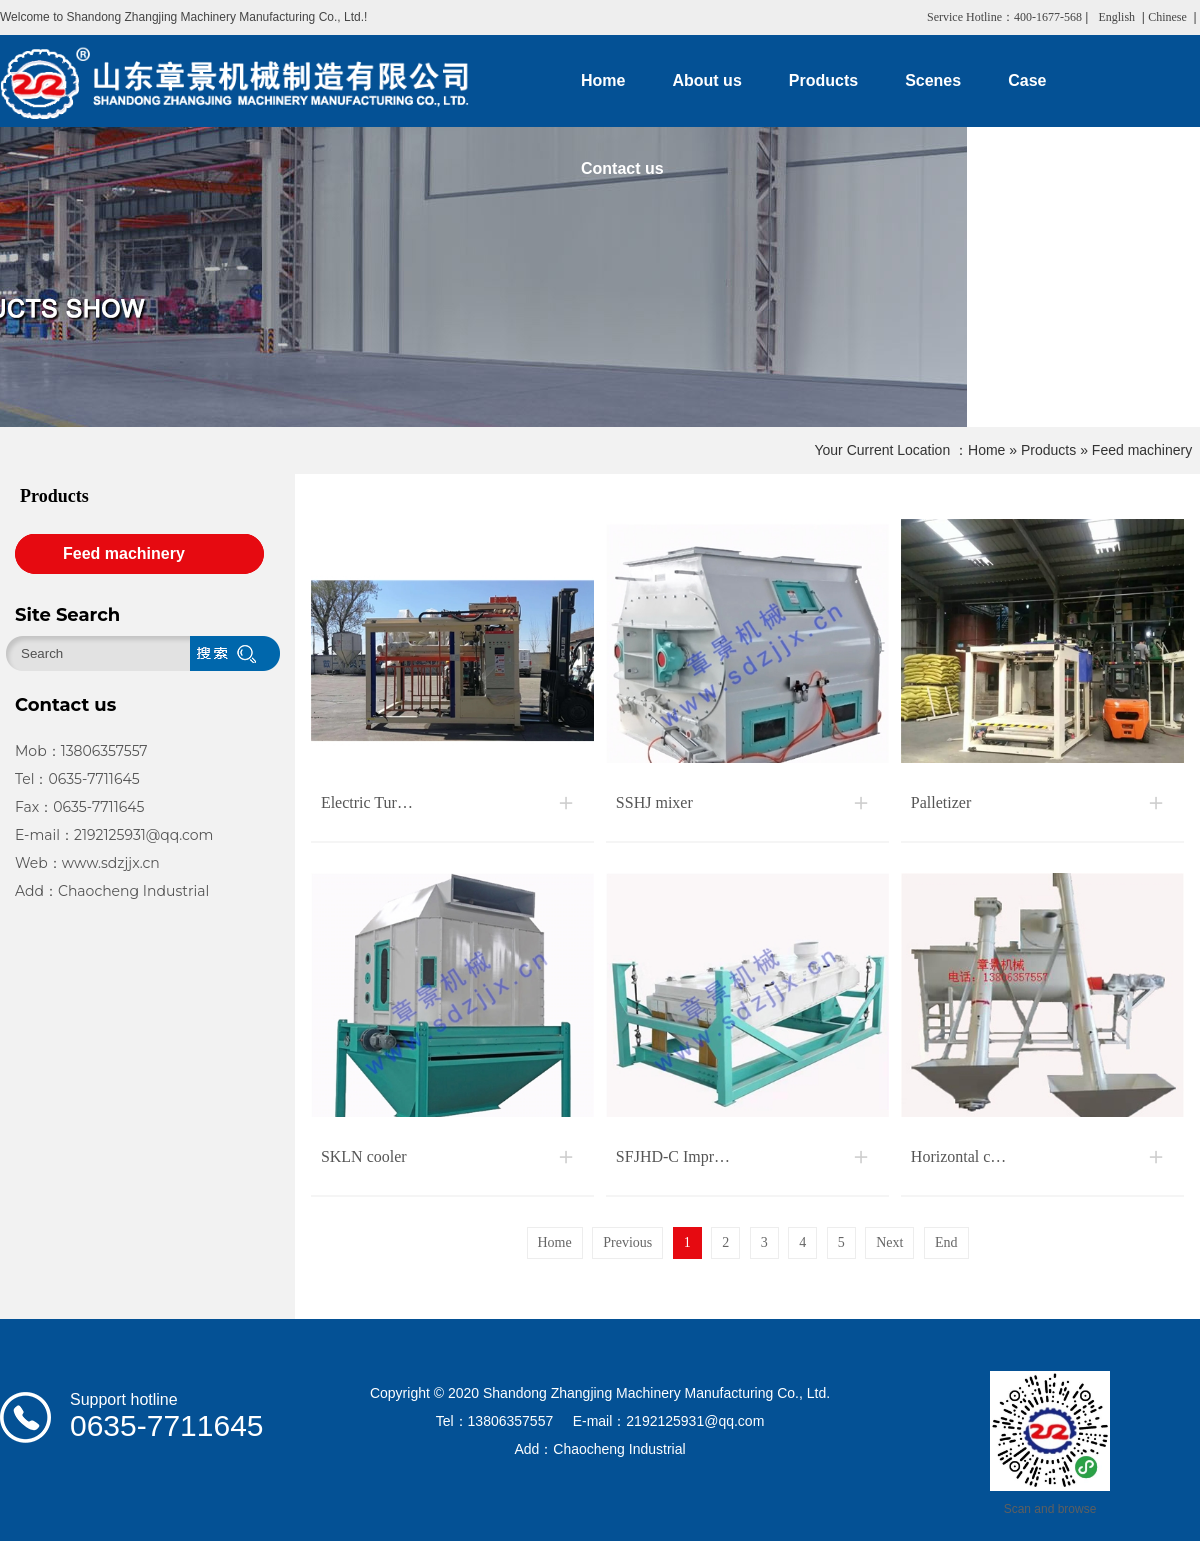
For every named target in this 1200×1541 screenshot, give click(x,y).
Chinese (1167, 17)
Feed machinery (1142, 450)
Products (1048, 450)
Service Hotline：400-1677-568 (1004, 17)
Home (986, 450)
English (1116, 17)
